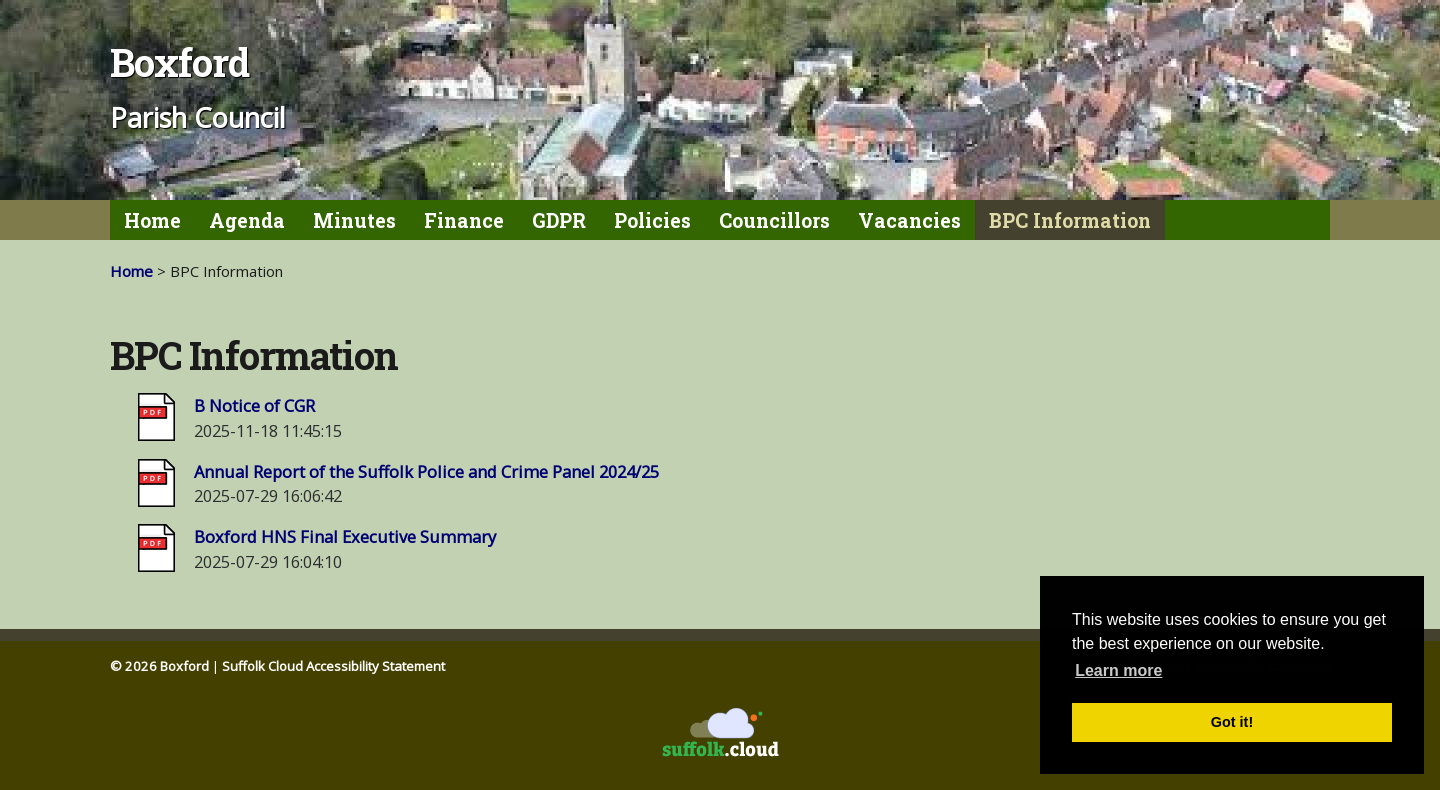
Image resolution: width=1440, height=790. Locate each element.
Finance (464, 220)
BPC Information (1070, 220)
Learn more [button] (1118, 670)
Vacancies (909, 220)
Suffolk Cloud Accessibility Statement (333, 666)
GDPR (559, 220)
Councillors (774, 220)
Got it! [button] (1232, 722)
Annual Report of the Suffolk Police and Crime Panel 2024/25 (426, 471)
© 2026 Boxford (159, 666)
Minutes (354, 220)
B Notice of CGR (254, 405)
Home (152, 220)
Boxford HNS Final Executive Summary (345, 536)
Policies (652, 220)
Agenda (247, 220)
